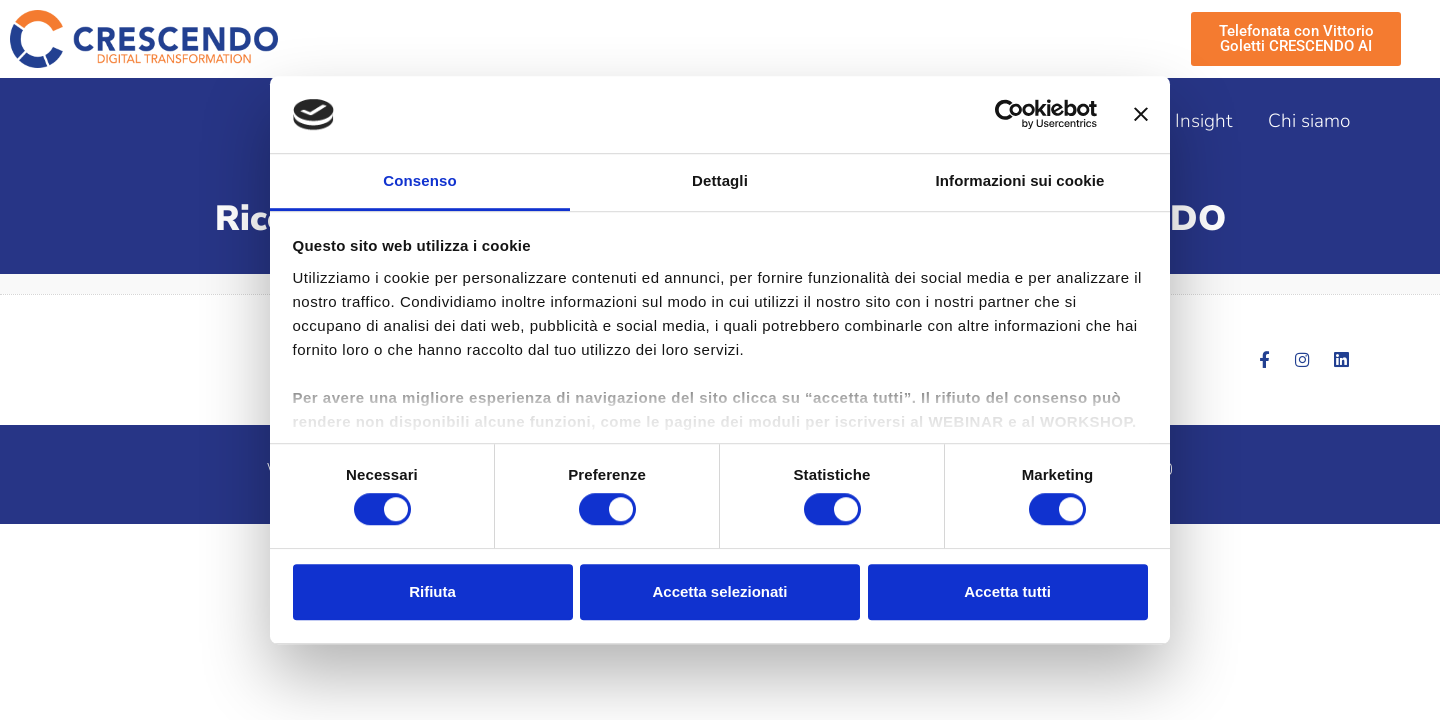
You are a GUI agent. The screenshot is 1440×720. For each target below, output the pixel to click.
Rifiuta (432, 591)
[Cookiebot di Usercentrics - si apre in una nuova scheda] (1009, 115)
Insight (1203, 121)
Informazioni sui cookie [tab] (1020, 180)
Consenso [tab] (419, 180)
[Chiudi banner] (1141, 115)
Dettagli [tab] (720, 180)
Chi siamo (1309, 121)
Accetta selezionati (719, 591)
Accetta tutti (1007, 591)
